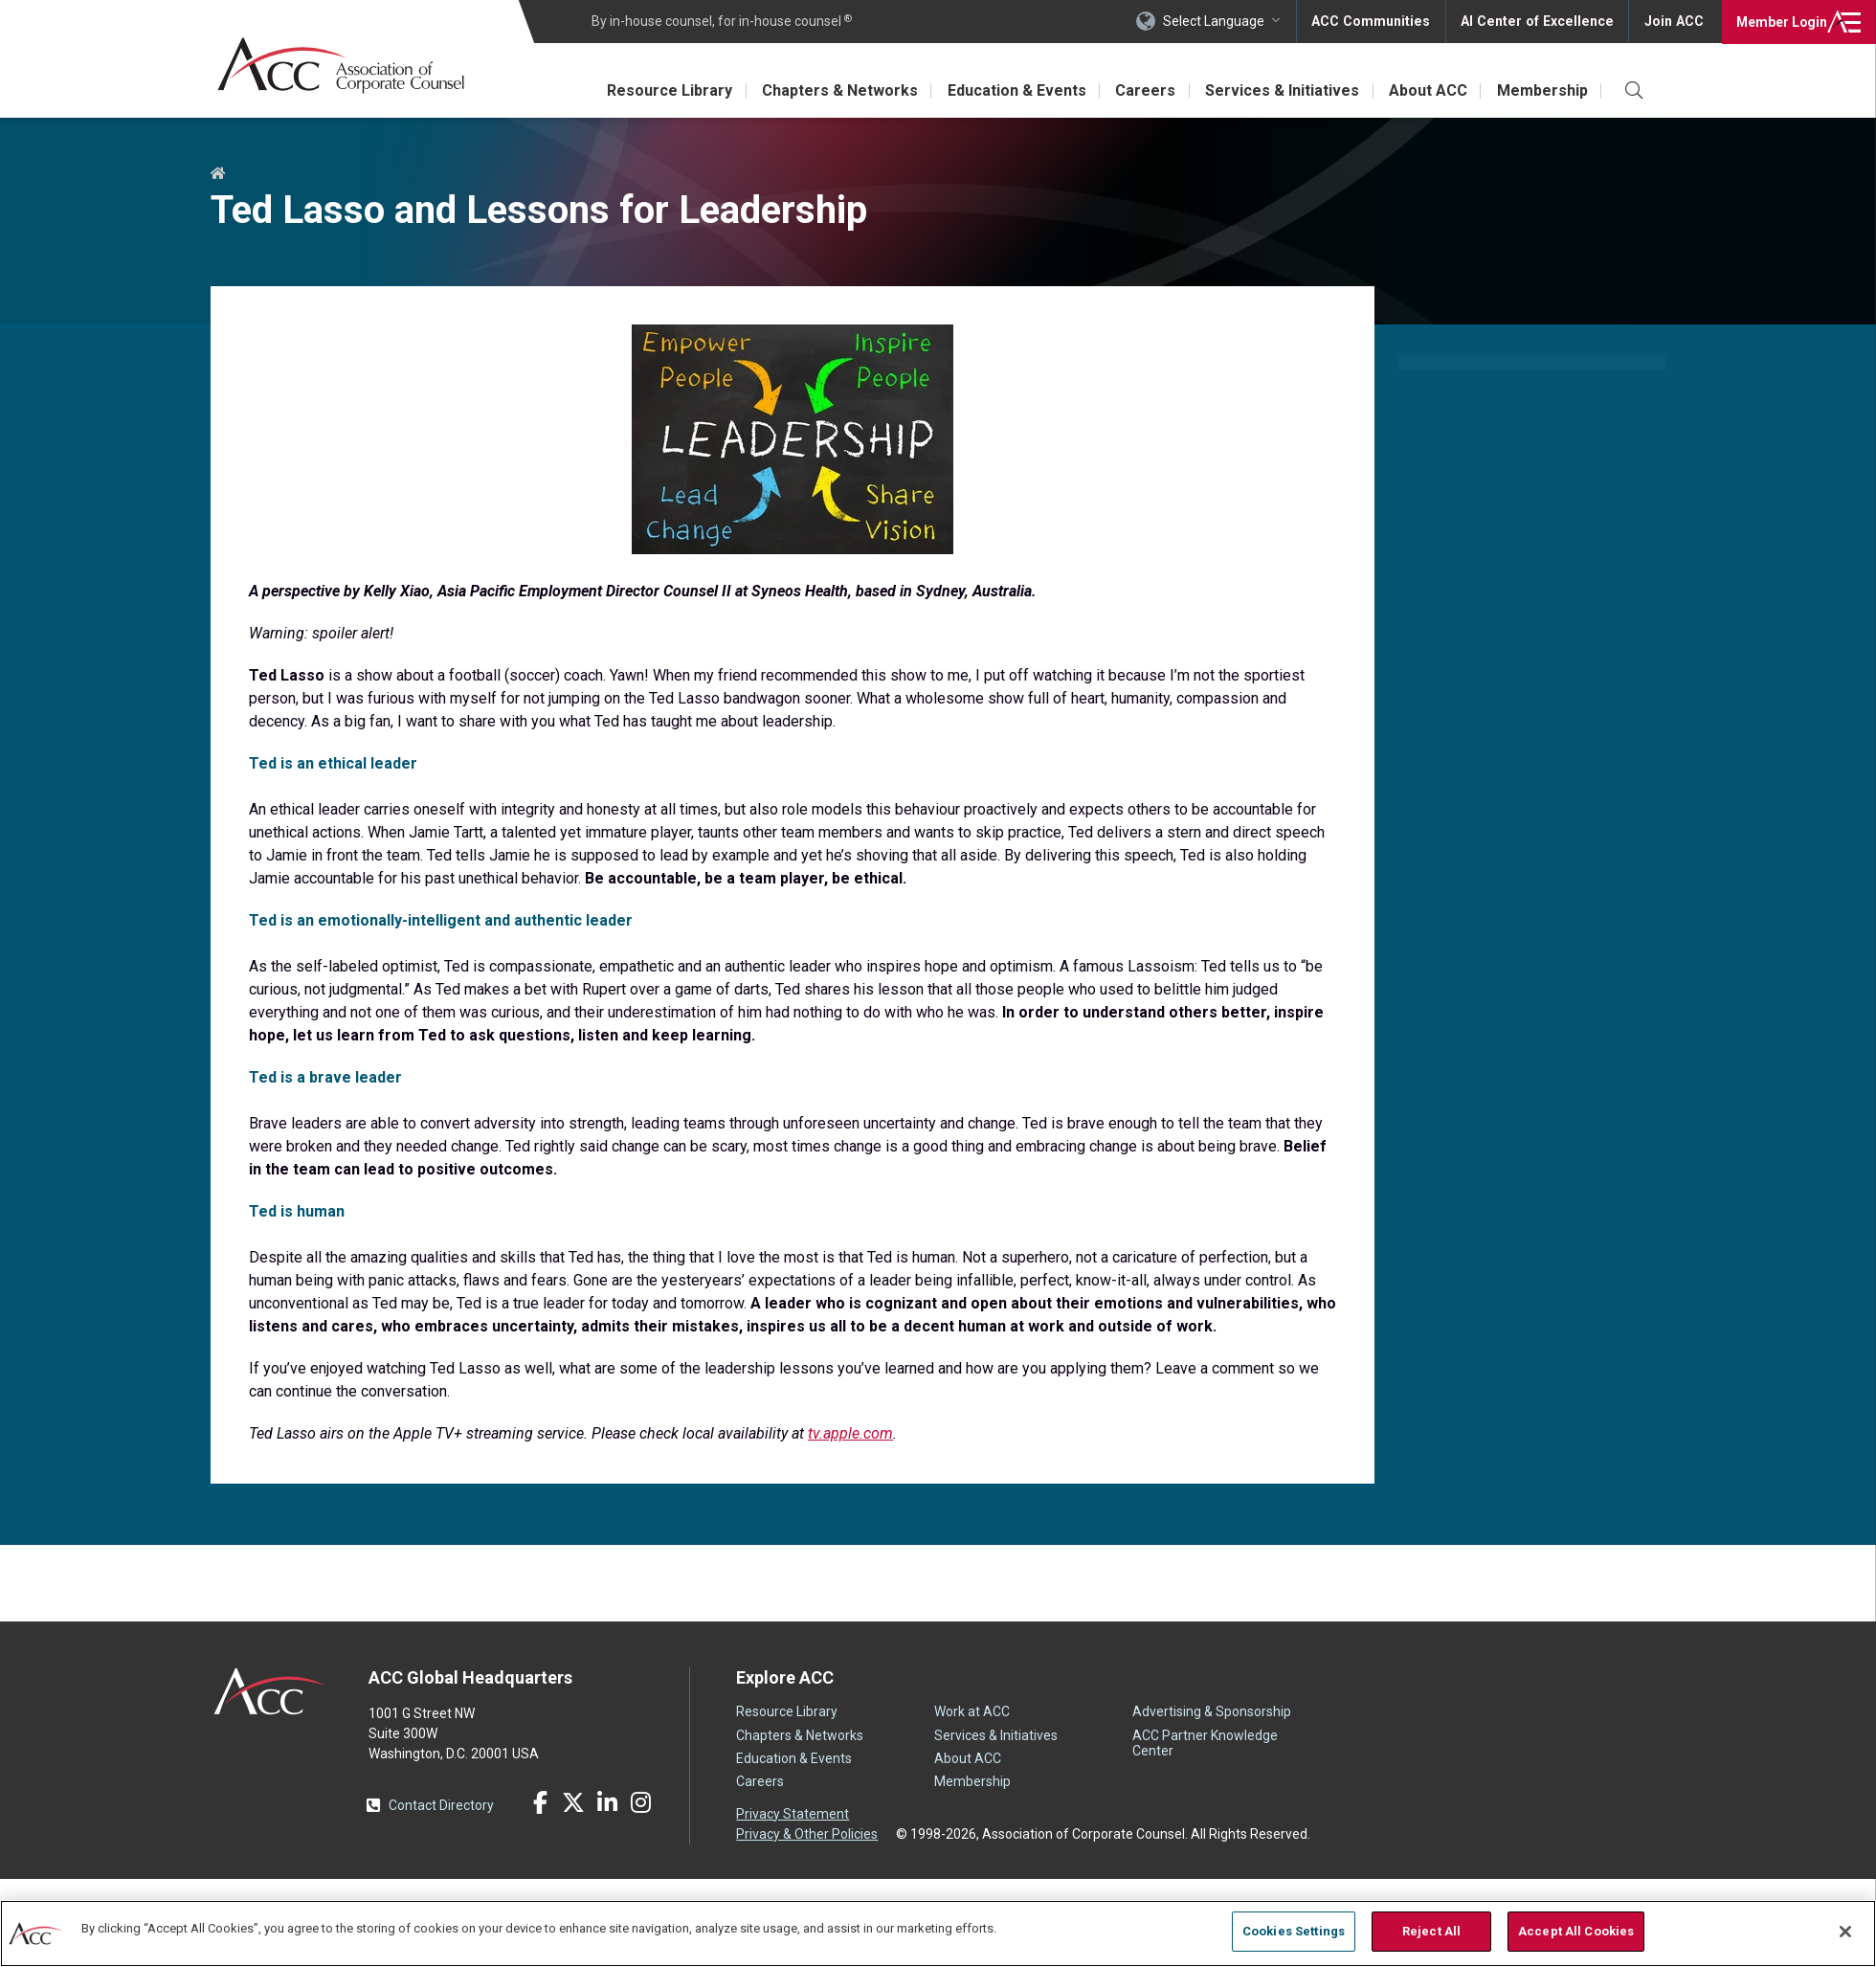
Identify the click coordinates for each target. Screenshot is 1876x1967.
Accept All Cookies (1576, 1931)
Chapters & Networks (833, 90)
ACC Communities (1377, 21)
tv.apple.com (850, 1433)
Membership (1541, 90)
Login (1779, 21)
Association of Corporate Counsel (342, 65)
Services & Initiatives (1279, 90)
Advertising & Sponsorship (1211, 1711)
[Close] (1845, 1932)
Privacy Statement (792, 1814)
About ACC (1426, 90)
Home (218, 174)
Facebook (540, 1802)
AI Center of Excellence (1540, 21)
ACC (270, 1691)
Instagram (640, 1802)
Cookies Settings (1293, 1931)
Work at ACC (972, 1711)
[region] (938, 1933)
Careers (1141, 90)
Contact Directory (441, 1805)
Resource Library (662, 90)
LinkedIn (607, 1802)
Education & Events (1011, 90)
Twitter (573, 1802)
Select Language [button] (1221, 21)
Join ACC (1673, 21)
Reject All (1431, 1931)
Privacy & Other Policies (807, 1834)
